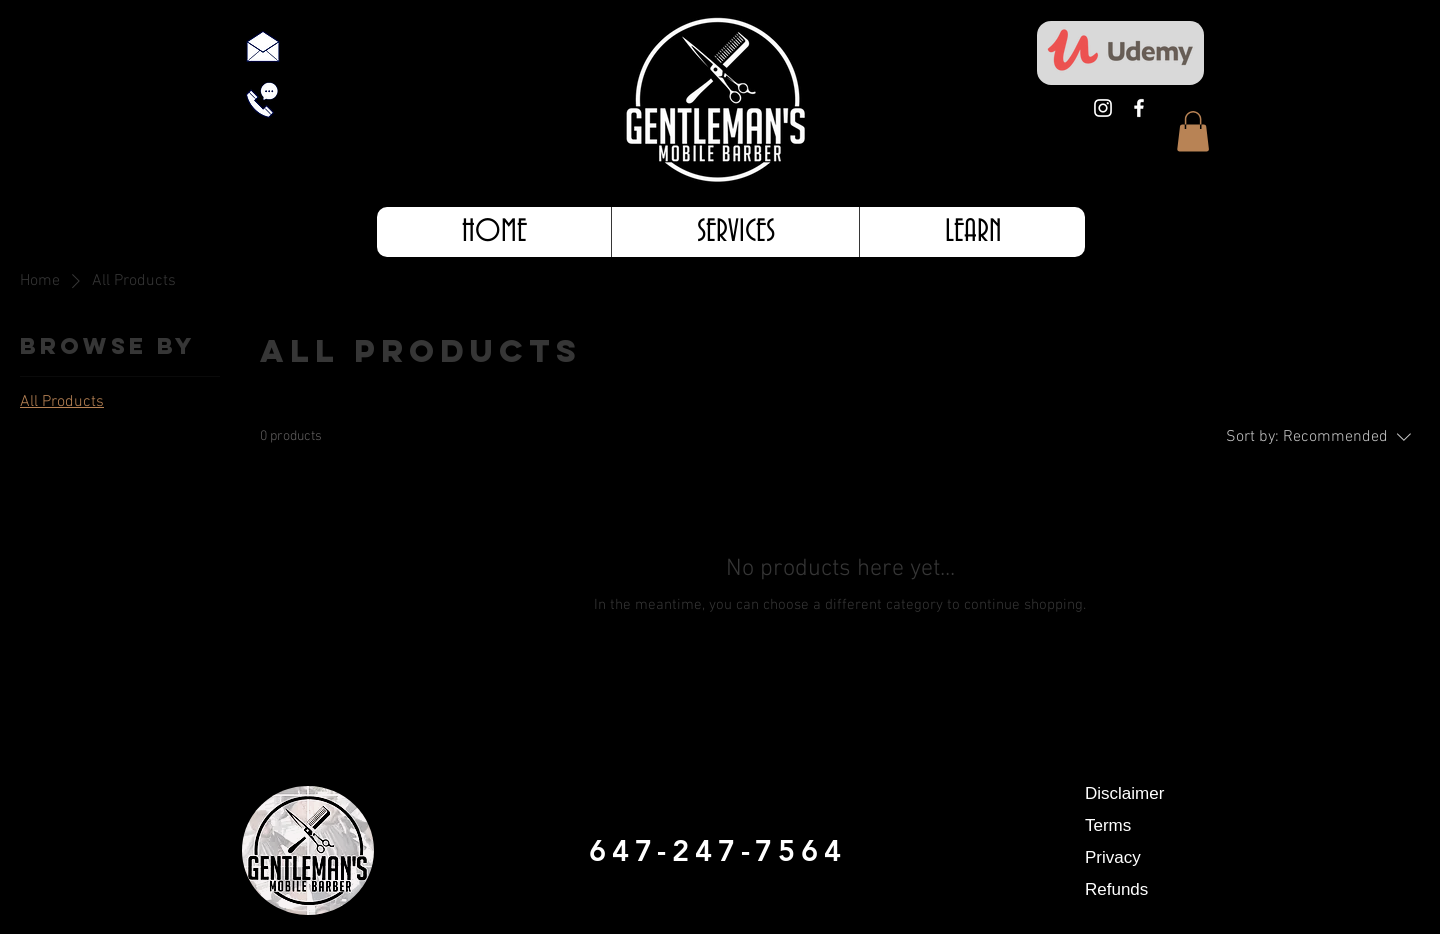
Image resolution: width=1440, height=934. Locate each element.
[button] (1193, 131)
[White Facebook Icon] (1139, 108)
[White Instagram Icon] (1103, 108)
